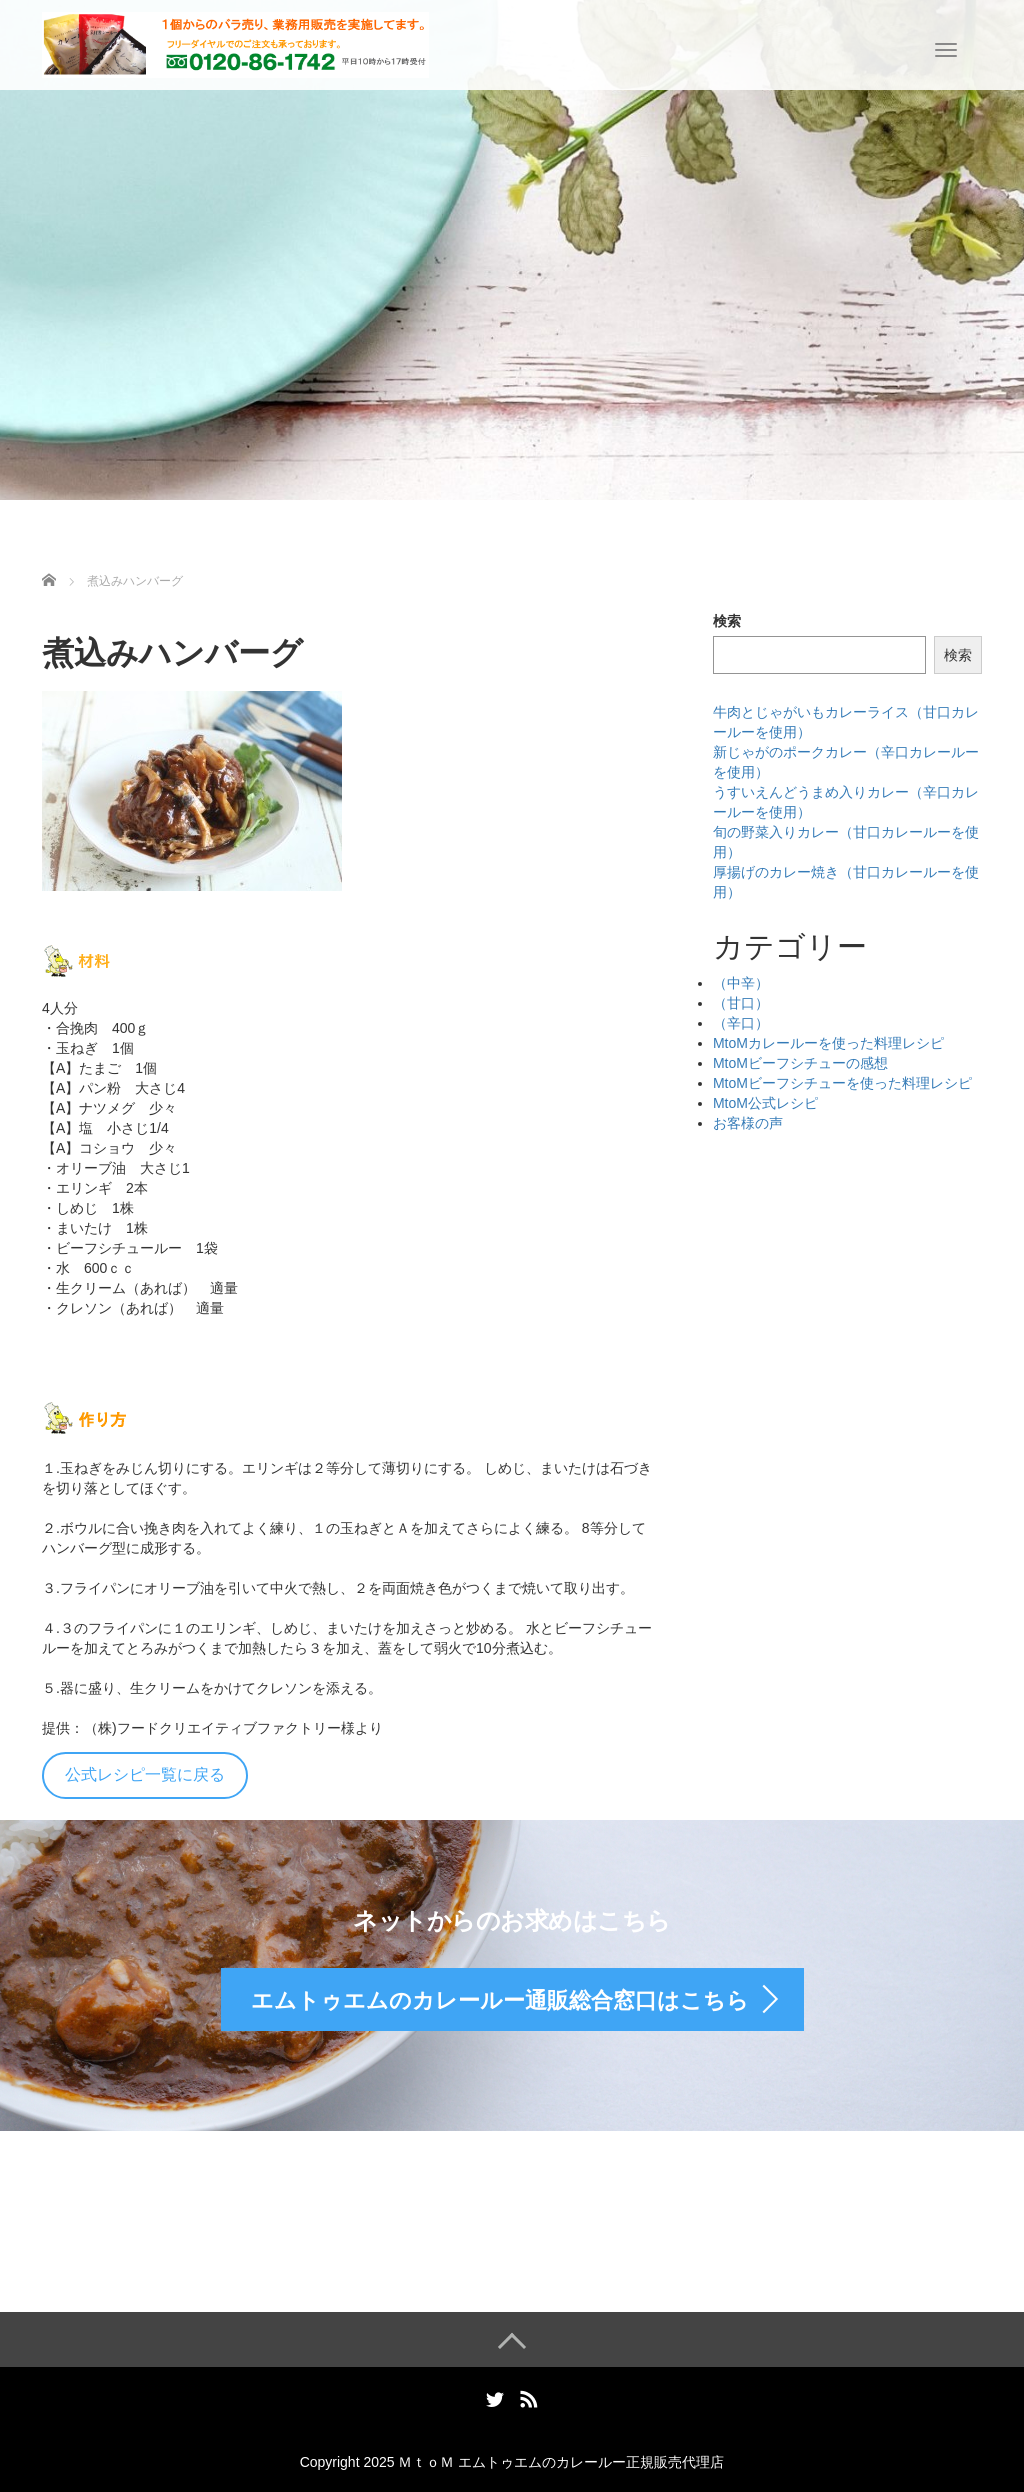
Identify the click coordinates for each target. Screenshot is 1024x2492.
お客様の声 (748, 1123)
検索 (727, 621)
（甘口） (741, 1003)
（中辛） (741, 983)
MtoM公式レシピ (765, 1103)
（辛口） (741, 1023)
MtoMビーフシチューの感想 (800, 1063)
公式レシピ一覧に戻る (145, 1774)
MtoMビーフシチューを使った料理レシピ (842, 1083)
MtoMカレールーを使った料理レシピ (828, 1043)
